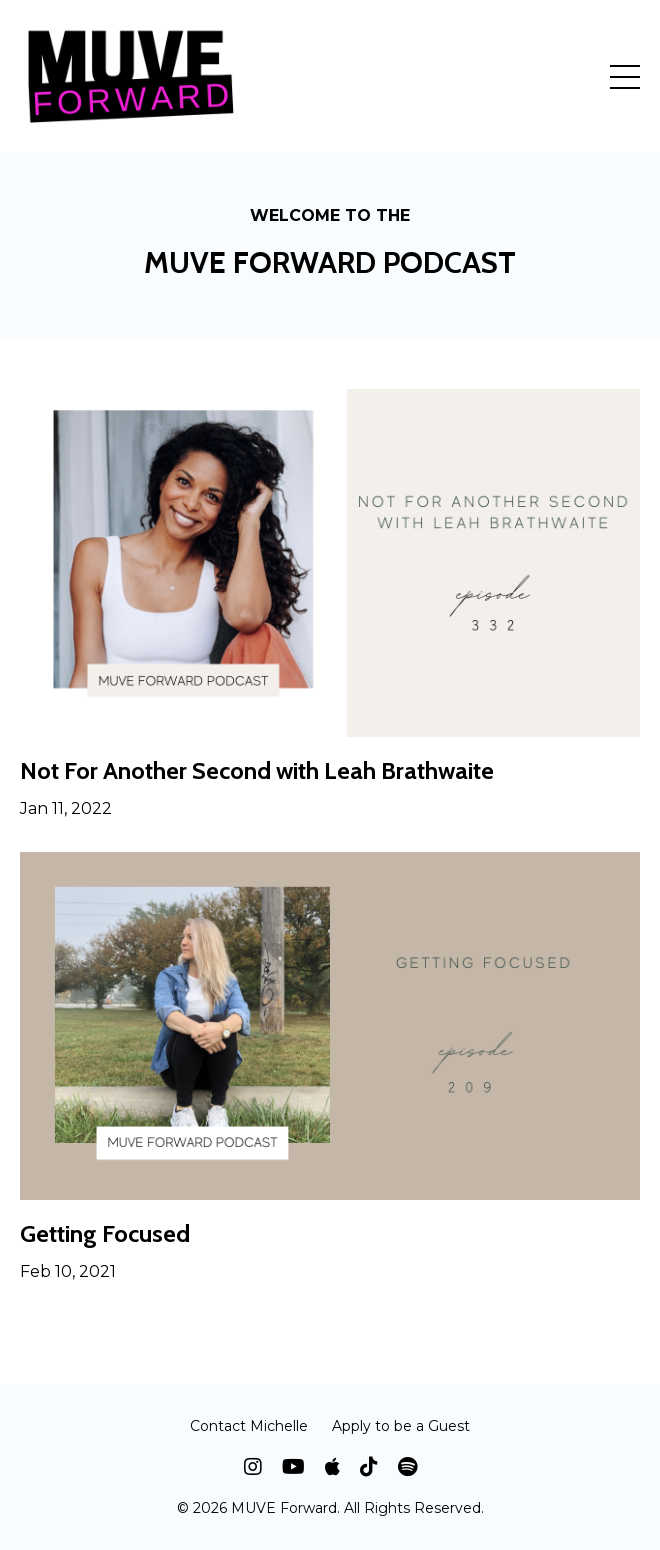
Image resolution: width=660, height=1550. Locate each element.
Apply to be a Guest (401, 1426)
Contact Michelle (249, 1426)
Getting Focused (105, 1234)
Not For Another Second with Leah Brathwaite (257, 771)
